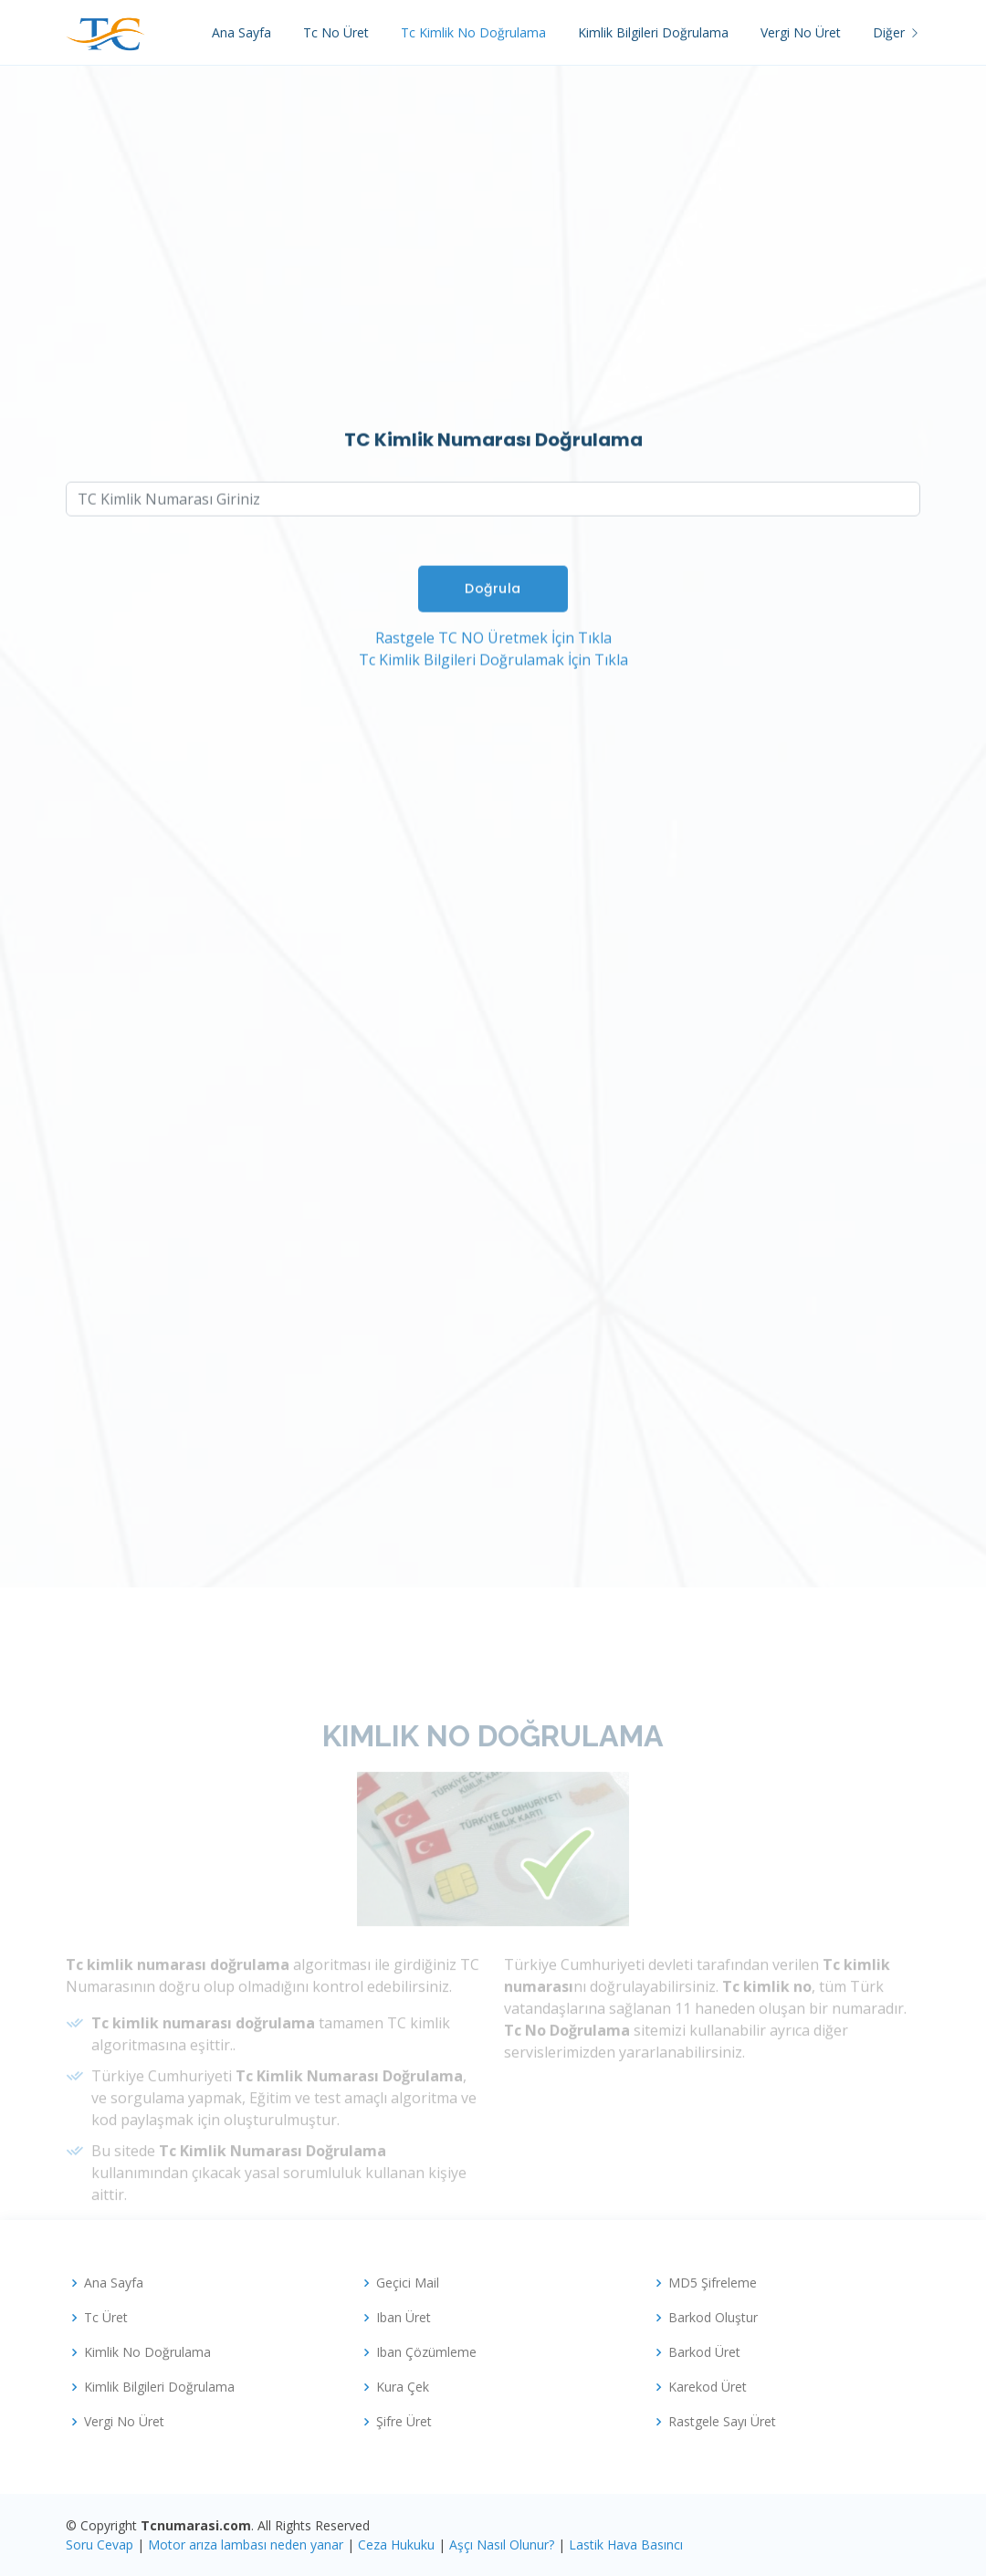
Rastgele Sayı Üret (722, 2421)
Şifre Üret (404, 2421)
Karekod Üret (707, 2387)
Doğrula (493, 602)
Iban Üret (403, 2317)
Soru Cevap (99, 2544)
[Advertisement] (493, 293)
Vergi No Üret (800, 32)
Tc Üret (106, 2317)
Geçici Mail (407, 2283)
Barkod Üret (704, 2352)
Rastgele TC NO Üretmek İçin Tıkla (493, 652)
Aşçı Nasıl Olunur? (501, 2544)
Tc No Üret (336, 32)
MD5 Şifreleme (712, 2283)
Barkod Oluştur (713, 2317)
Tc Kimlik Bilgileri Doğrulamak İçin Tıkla (493, 674)
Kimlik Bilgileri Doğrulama (653, 32)
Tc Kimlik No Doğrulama (473, 32)
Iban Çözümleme (426, 2352)
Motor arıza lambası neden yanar (245, 2544)
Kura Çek (402, 2387)
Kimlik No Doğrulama (147, 2352)
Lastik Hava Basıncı (626, 2544)
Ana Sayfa (241, 32)
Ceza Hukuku (396, 2544)
